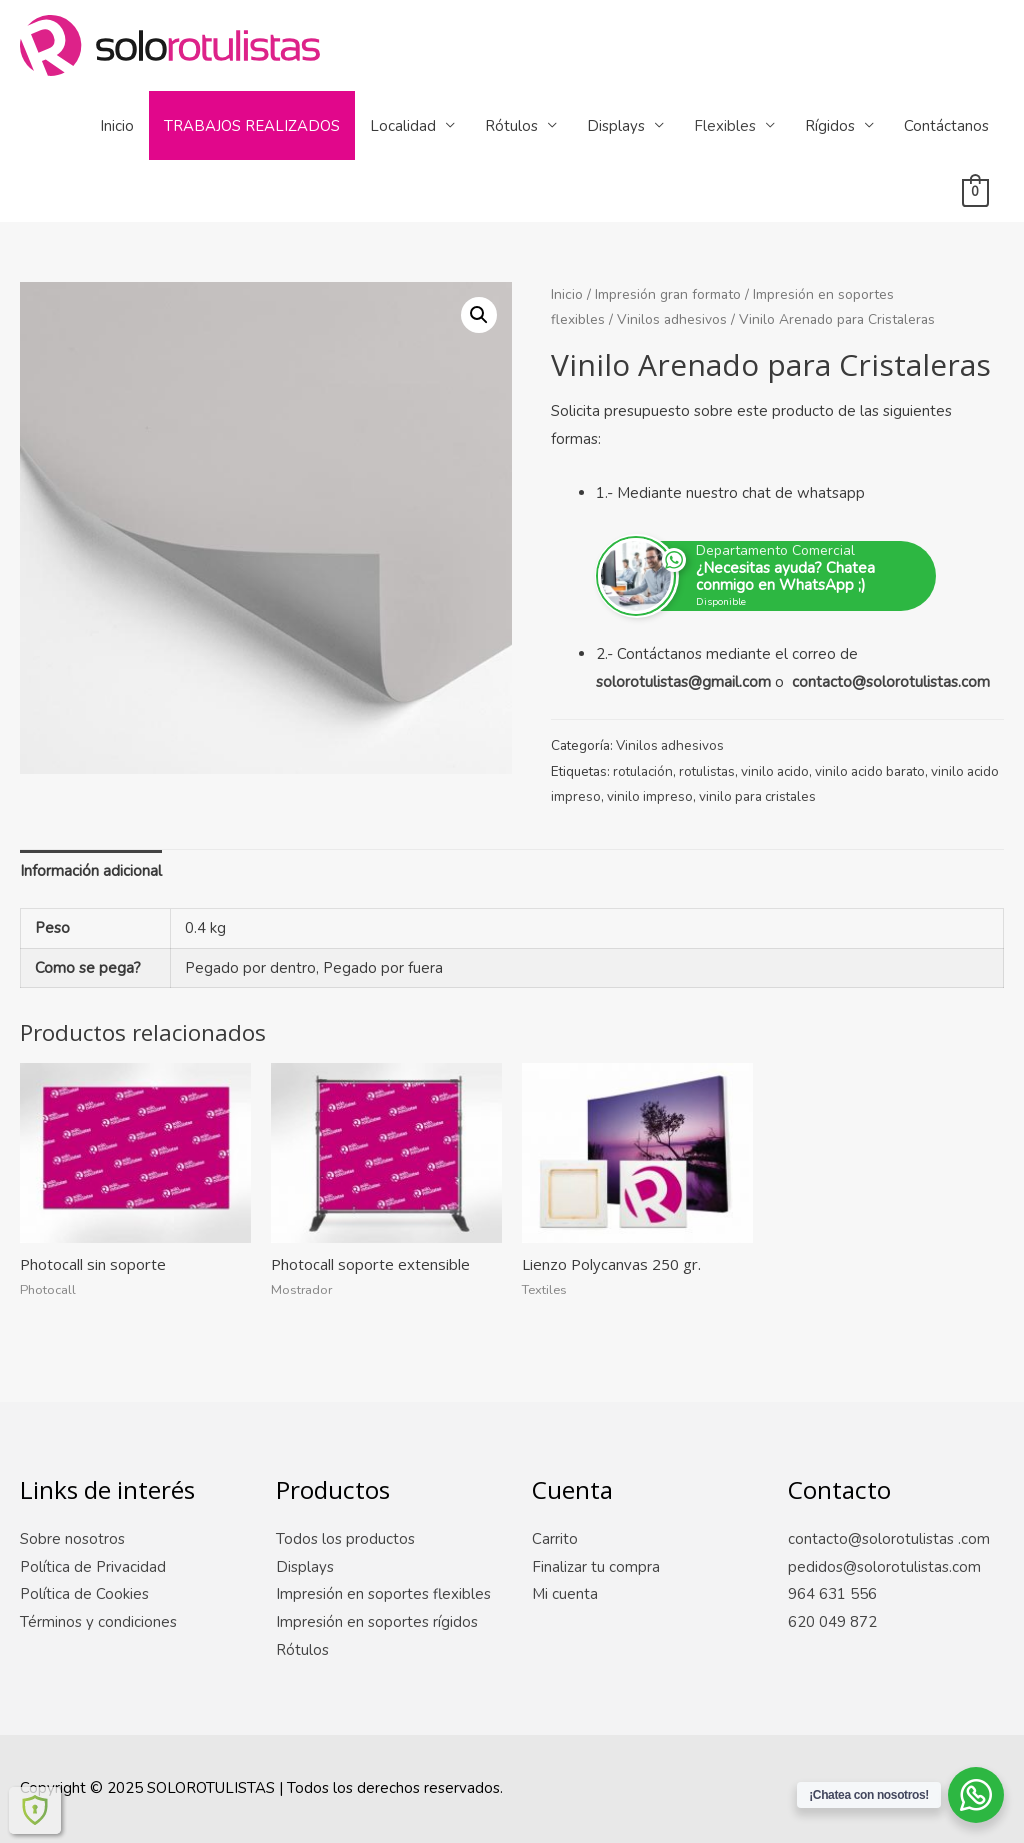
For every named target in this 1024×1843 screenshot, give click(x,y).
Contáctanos (946, 126)
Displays (616, 126)
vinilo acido (775, 771)
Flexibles (725, 126)
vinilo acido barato (870, 771)
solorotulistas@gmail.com (683, 682)
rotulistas (707, 771)
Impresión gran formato (668, 294)
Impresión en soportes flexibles (383, 1594)
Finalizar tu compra (596, 1567)
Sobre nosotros (72, 1539)
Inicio (117, 126)
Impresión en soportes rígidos (377, 1622)
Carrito (555, 1539)
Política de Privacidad (93, 1567)
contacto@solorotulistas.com (891, 682)
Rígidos (830, 126)
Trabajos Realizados (252, 126)
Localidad (403, 126)
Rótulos (511, 126)
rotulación (643, 771)
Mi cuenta (565, 1594)
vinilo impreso (650, 796)
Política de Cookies (84, 1594)
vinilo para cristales (757, 796)
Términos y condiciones (98, 1622)
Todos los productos (345, 1539)
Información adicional (91, 871)
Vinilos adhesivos (672, 319)
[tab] (91, 871)
